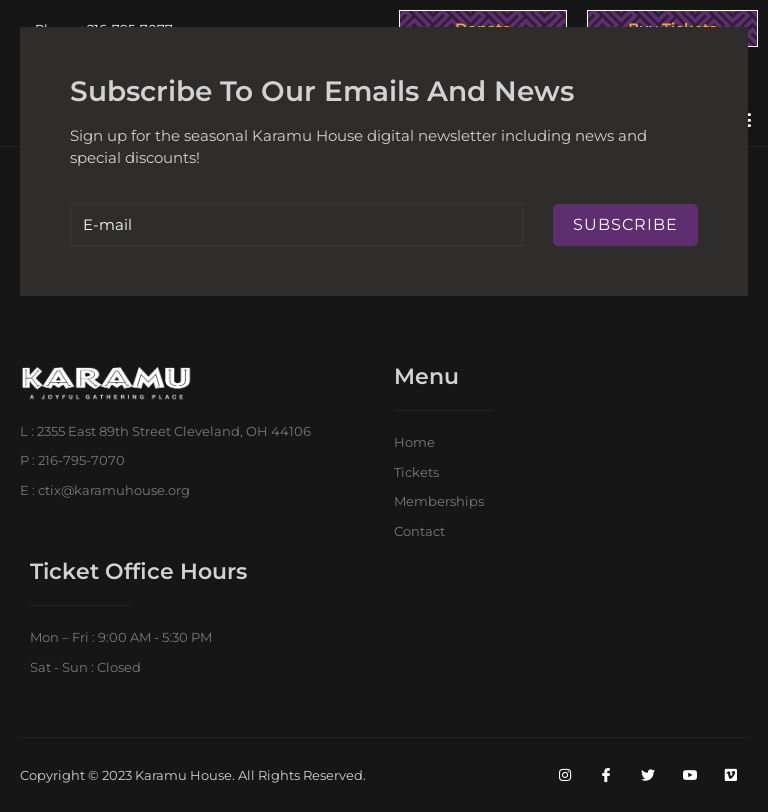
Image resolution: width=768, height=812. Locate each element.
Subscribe (625, 224)
